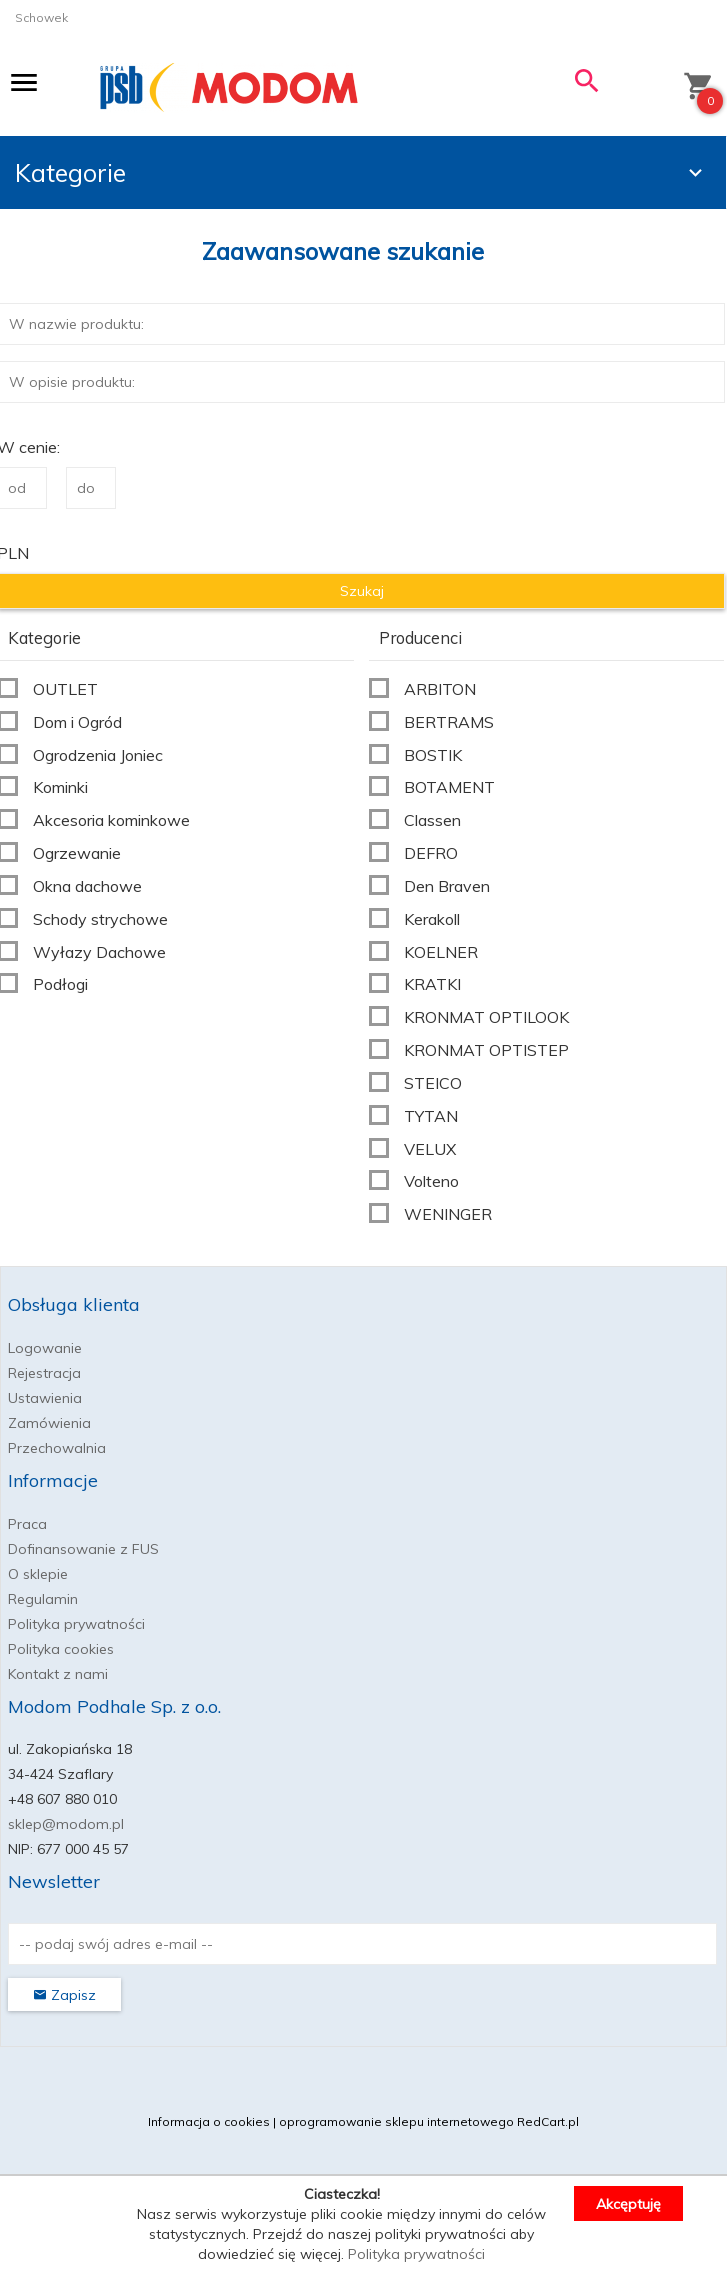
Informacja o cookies (209, 2121)
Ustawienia (45, 1398)
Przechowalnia (57, 1448)
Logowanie (45, 1348)
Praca (27, 1524)
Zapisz (64, 1995)
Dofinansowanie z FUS (83, 1549)
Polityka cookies (61, 1649)
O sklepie (38, 1574)
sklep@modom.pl (66, 1824)
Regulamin (43, 1599)
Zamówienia (49, 1423)
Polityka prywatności (76, 1624)
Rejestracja (44, 1373)
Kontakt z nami (58, 1674)
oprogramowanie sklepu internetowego (396, 2121)
